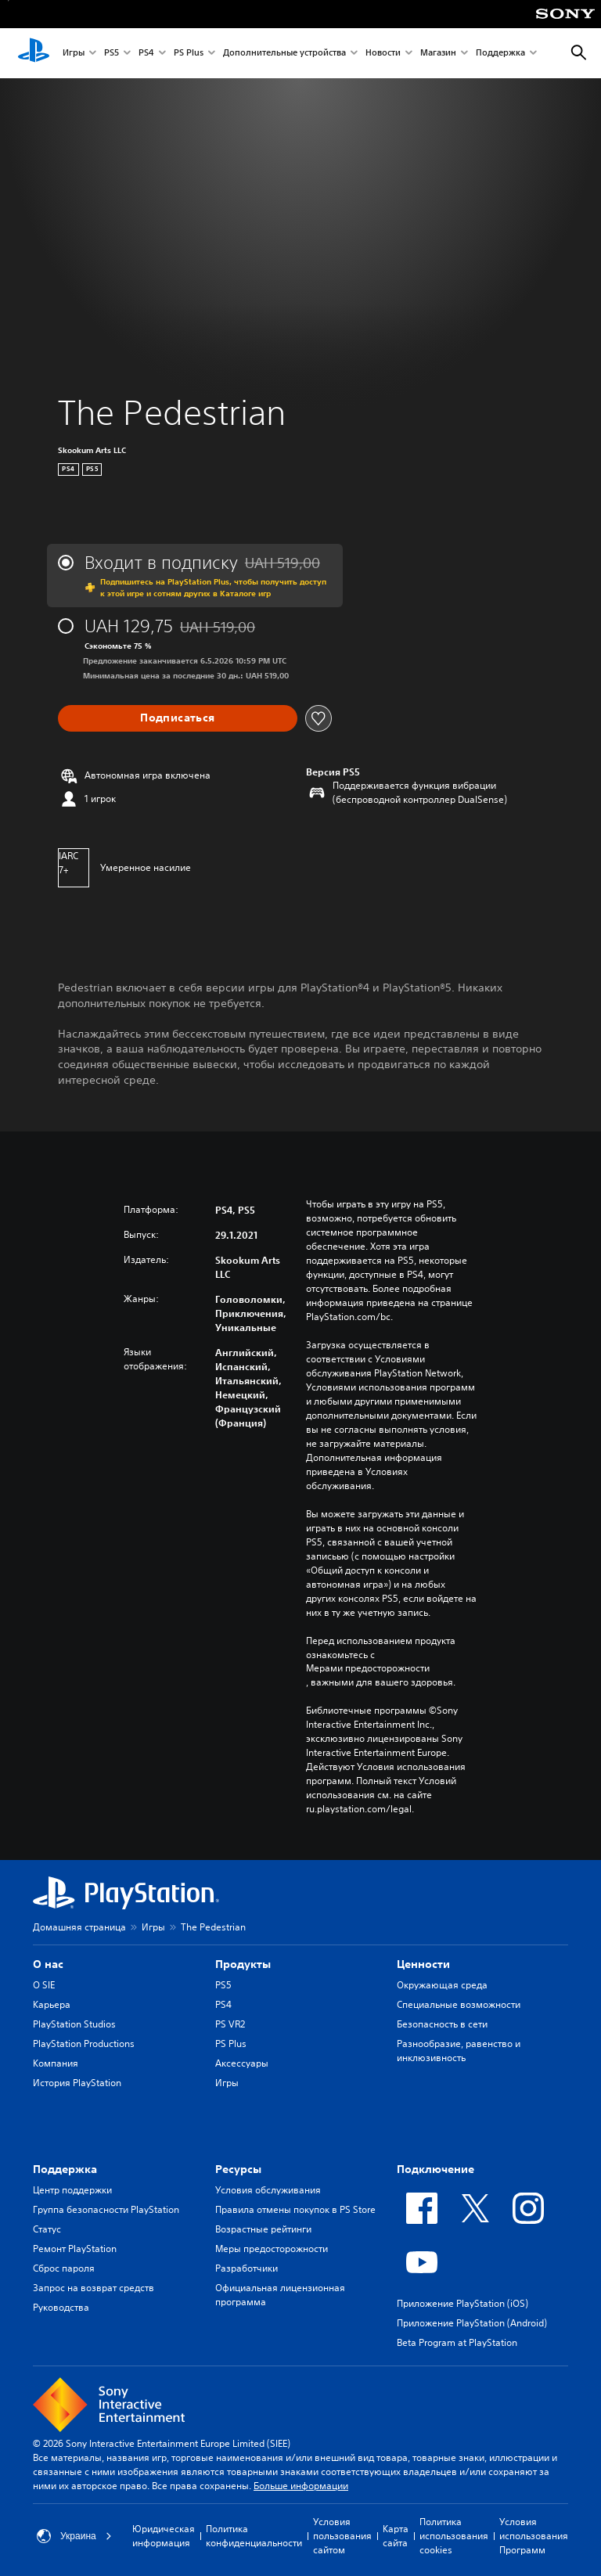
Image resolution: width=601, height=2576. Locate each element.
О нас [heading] (48, 1964)
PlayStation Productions (84, 2043)
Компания (55, 2063)
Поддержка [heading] (65, 2169)
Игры (74, 53)
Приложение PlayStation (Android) (472, 2323)
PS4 (146, 53)
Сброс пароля (64, 2268)
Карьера (51, 2004)
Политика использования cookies (453, 2535)
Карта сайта (395, 2535)
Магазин (438, 53)
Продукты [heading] (243, 1964)
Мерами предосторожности (368, 1668)
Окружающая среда (442, 1984)
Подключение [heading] (435, 2169)
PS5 (111, 53)
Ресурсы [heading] (238, 2169)
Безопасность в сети (442, 2024)
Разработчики (246, 2268)
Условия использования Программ (533, 2535)
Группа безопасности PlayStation (106, 2209)
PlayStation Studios (74, 2024)
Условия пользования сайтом (342, 2535)
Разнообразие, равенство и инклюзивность (458, 2050)
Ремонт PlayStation (75, 2248)
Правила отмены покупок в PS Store (295, 2209)
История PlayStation (77, 2082)
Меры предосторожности (271, 2248)
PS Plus (188, 53)
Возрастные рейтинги (263, 2229)
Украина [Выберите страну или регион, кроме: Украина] (74, 2536)
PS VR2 (230, 2024)
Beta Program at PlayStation (457, 2342)
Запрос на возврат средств (93, 2287)
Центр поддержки (72, 2189)
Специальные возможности (458, 2004)
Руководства (61, 2307)
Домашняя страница (79, 1927)
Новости (383, 53)
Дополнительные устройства (284, 53)
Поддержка (500, 53)
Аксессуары (241, 2063)
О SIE (44, 1984)
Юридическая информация (163, 2535)
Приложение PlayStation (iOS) (462, 2303)
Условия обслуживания (268, 2189)
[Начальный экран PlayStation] (33, 53)
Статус (47, 2229)
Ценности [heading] (423, 1964)
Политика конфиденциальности (254, 2535)
